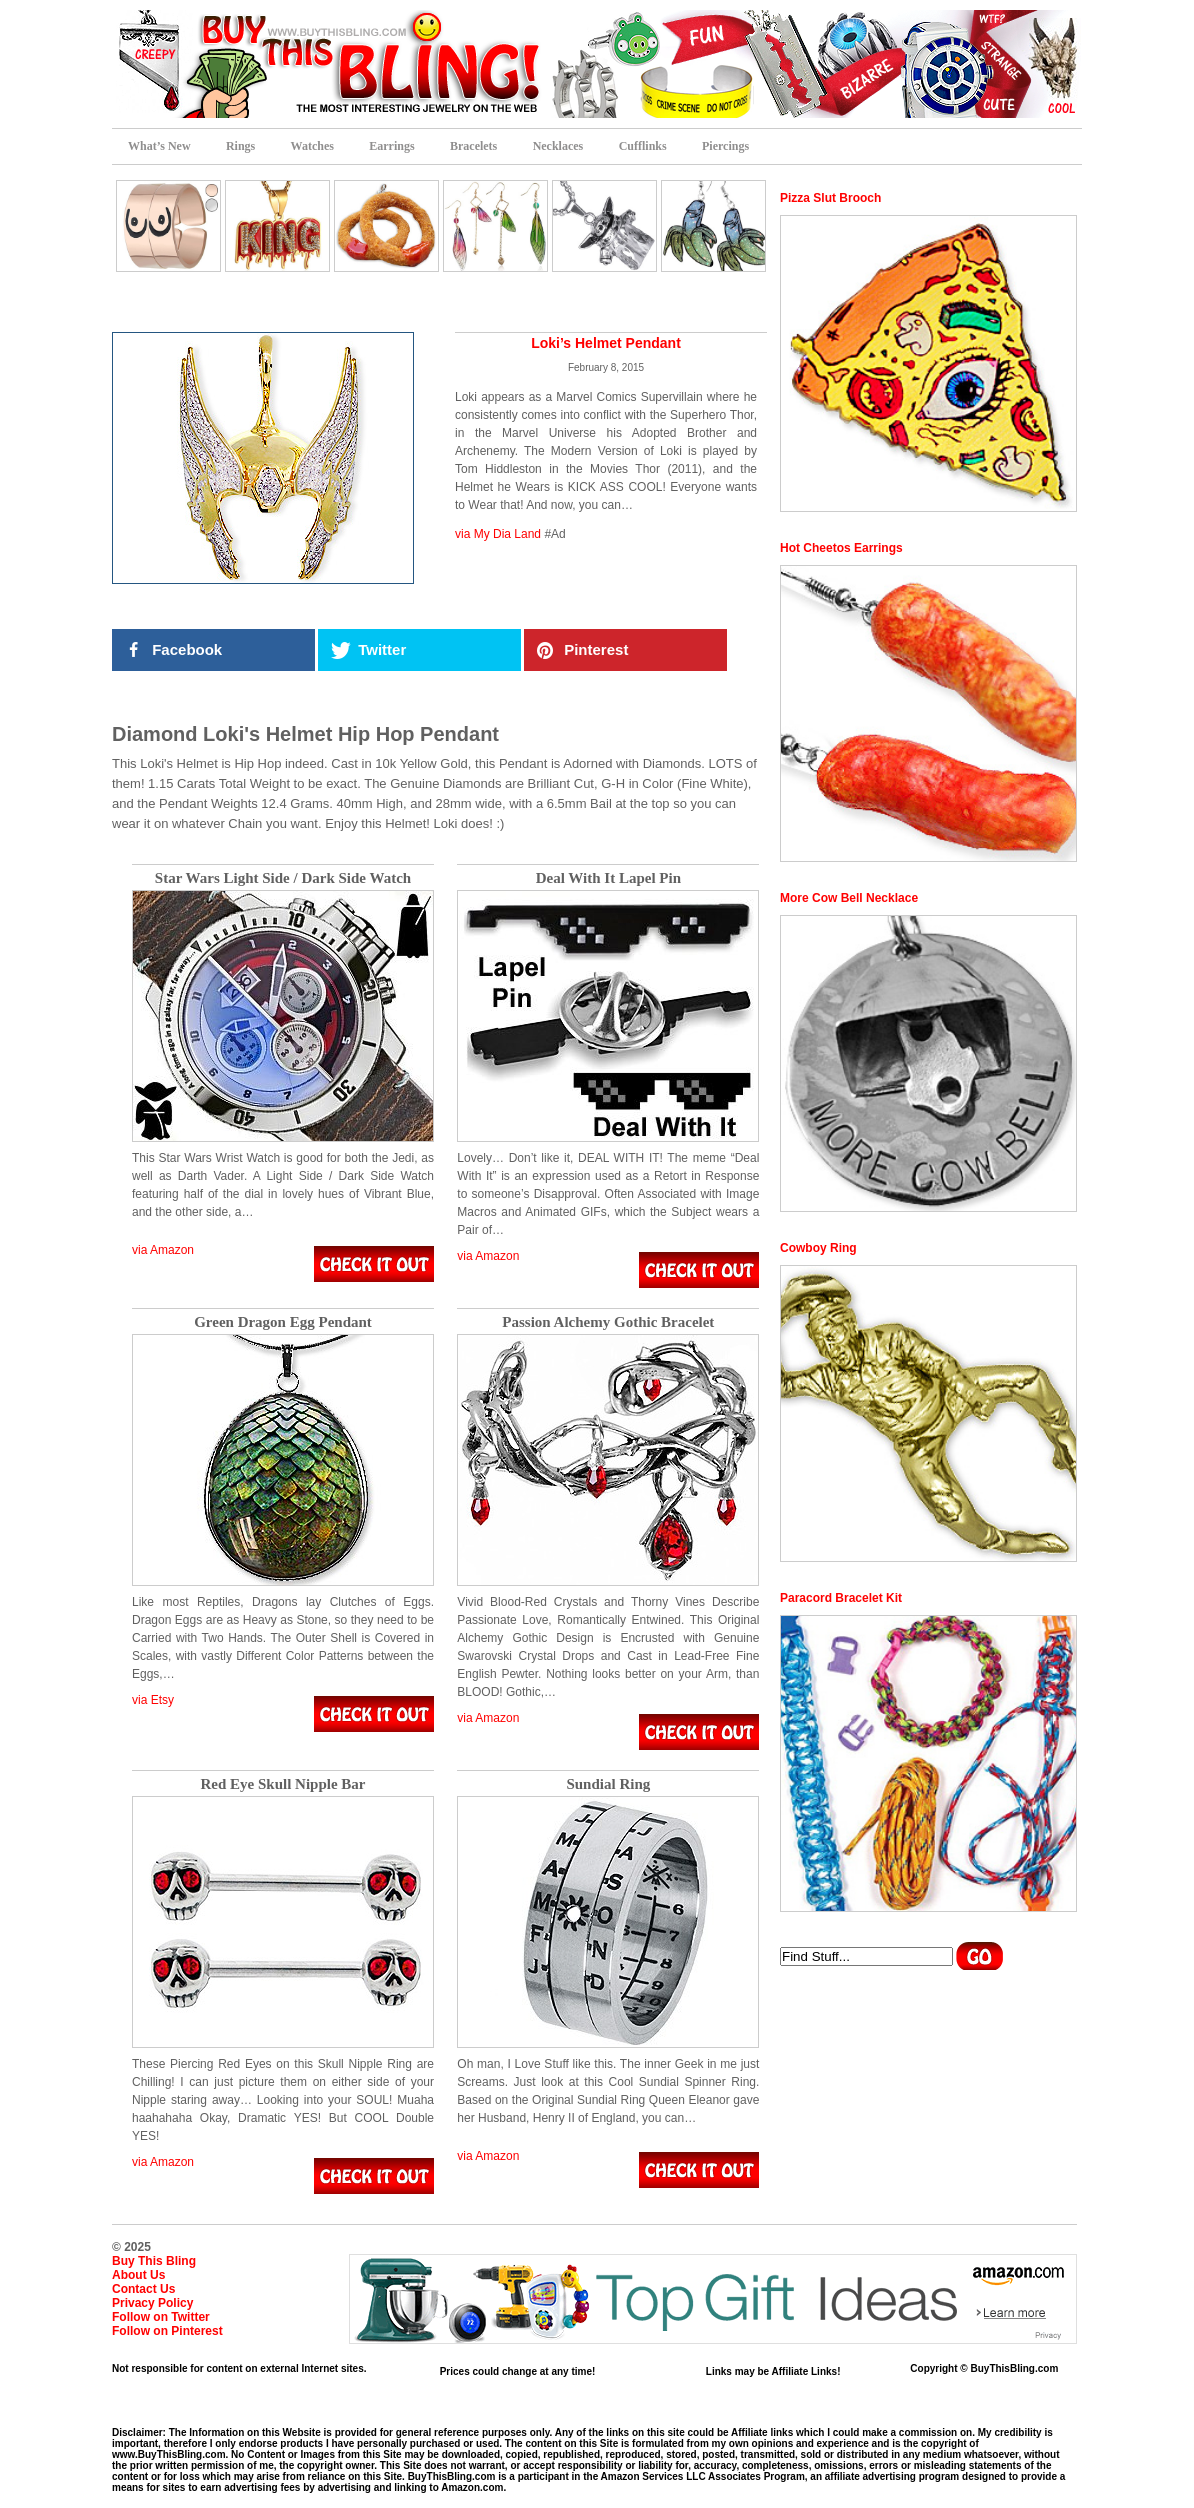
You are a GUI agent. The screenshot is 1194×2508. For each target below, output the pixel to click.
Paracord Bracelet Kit (841, 1598)
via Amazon (163, 1250)
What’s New (159, 146)
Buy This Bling (154, 2261)
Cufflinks (643, 146)
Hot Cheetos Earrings (841, 548)
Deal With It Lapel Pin (608, 878)
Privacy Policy (152, 2303)
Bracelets (473, 146)
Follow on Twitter (161, 2317)
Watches (312, 146)
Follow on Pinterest (167, 2331)
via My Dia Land (498, 534)
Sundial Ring (608, 1784)
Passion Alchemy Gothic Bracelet (608, 1322)
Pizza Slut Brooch (830, 198)
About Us (138, 2275)
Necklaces (558, 146)
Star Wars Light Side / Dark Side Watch (283, 878)
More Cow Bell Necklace (849, 898)
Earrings (391, 146)
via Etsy (153, 1700)
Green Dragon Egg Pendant (283, 1322)
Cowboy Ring (818, 1248)
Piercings (725, 146)
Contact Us (143, 2289)
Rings (240, 146)
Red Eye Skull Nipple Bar (282, 1784)
